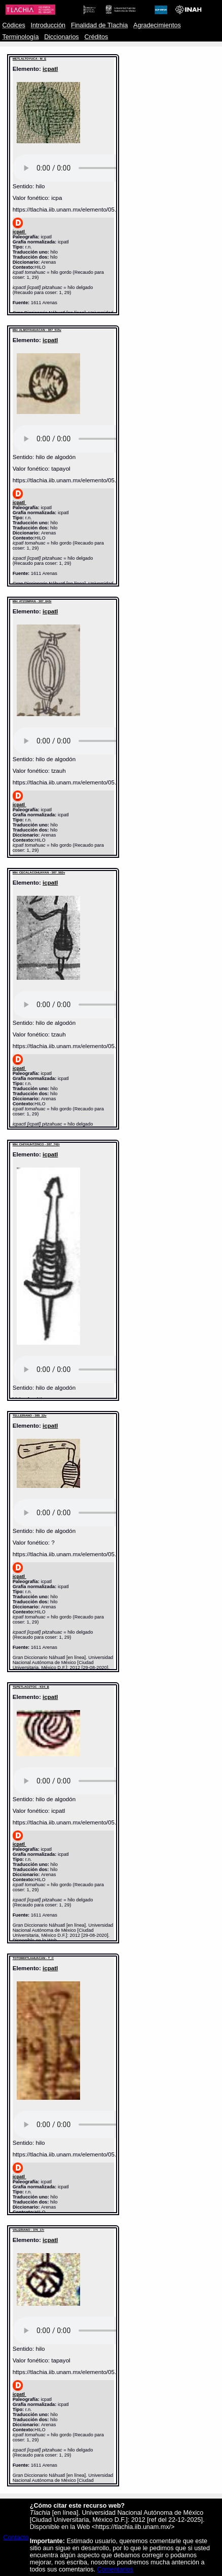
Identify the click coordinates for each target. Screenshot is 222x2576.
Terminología (20, 36)
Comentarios (115, 2569)
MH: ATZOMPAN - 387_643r (32, 601)
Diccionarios (61, 36)
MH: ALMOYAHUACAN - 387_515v (37, 329)
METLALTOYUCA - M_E (30, 58)
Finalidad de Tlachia (99, 25)
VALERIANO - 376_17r (29, 2229)
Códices (13, 25)
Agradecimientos (157, 25)
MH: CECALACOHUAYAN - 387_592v (39, 872)
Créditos (96, 36)
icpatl (50, 68)
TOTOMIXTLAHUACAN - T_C (33, 1958)
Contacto (15, 2537)
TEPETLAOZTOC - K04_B (31, 1686)
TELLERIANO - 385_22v (30, 1415)
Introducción (48, 25)
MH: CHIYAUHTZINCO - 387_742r (36, 1144)
